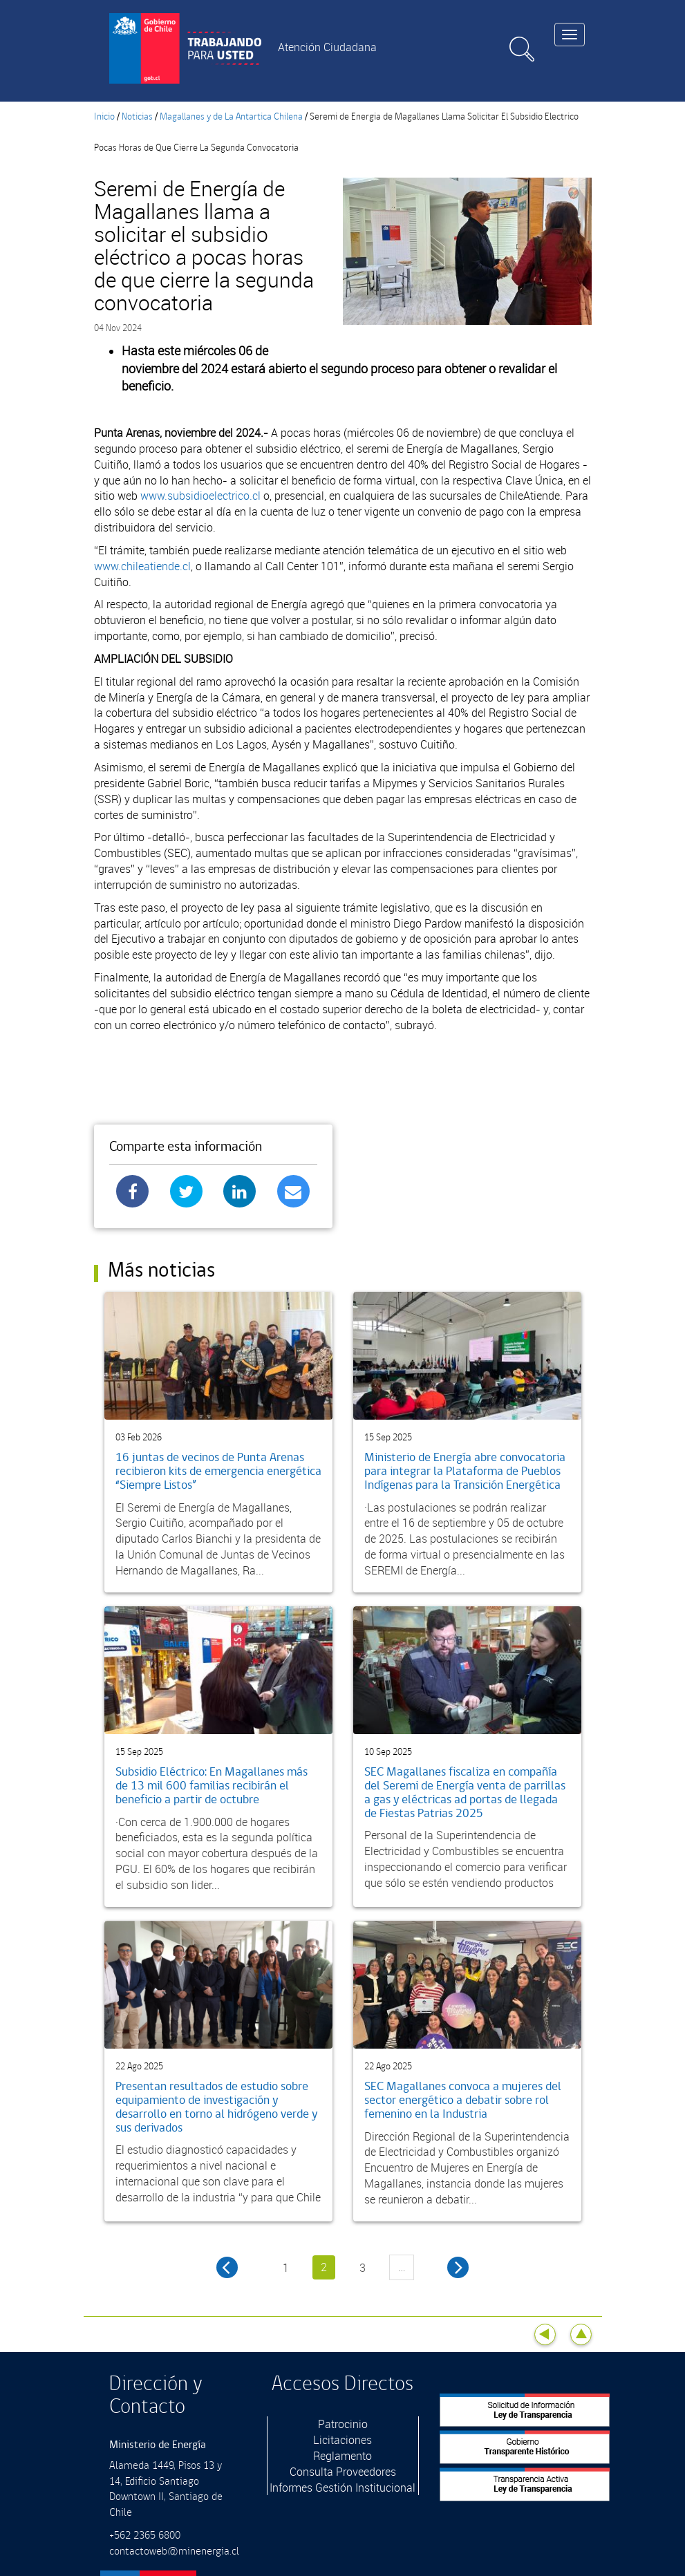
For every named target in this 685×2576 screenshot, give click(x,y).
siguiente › (458, 2267)
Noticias (137, 117)
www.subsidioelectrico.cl (200, 495)
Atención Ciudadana (327, 47)
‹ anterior (227, 2267)
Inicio (104, 117)
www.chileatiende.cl (142, 566)
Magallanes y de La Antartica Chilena (231, 117)
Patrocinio (343, 2424)
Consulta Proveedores (343, 2471)
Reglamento (342, 2455)
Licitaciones (342, 2439)
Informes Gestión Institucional (342, 2487)
